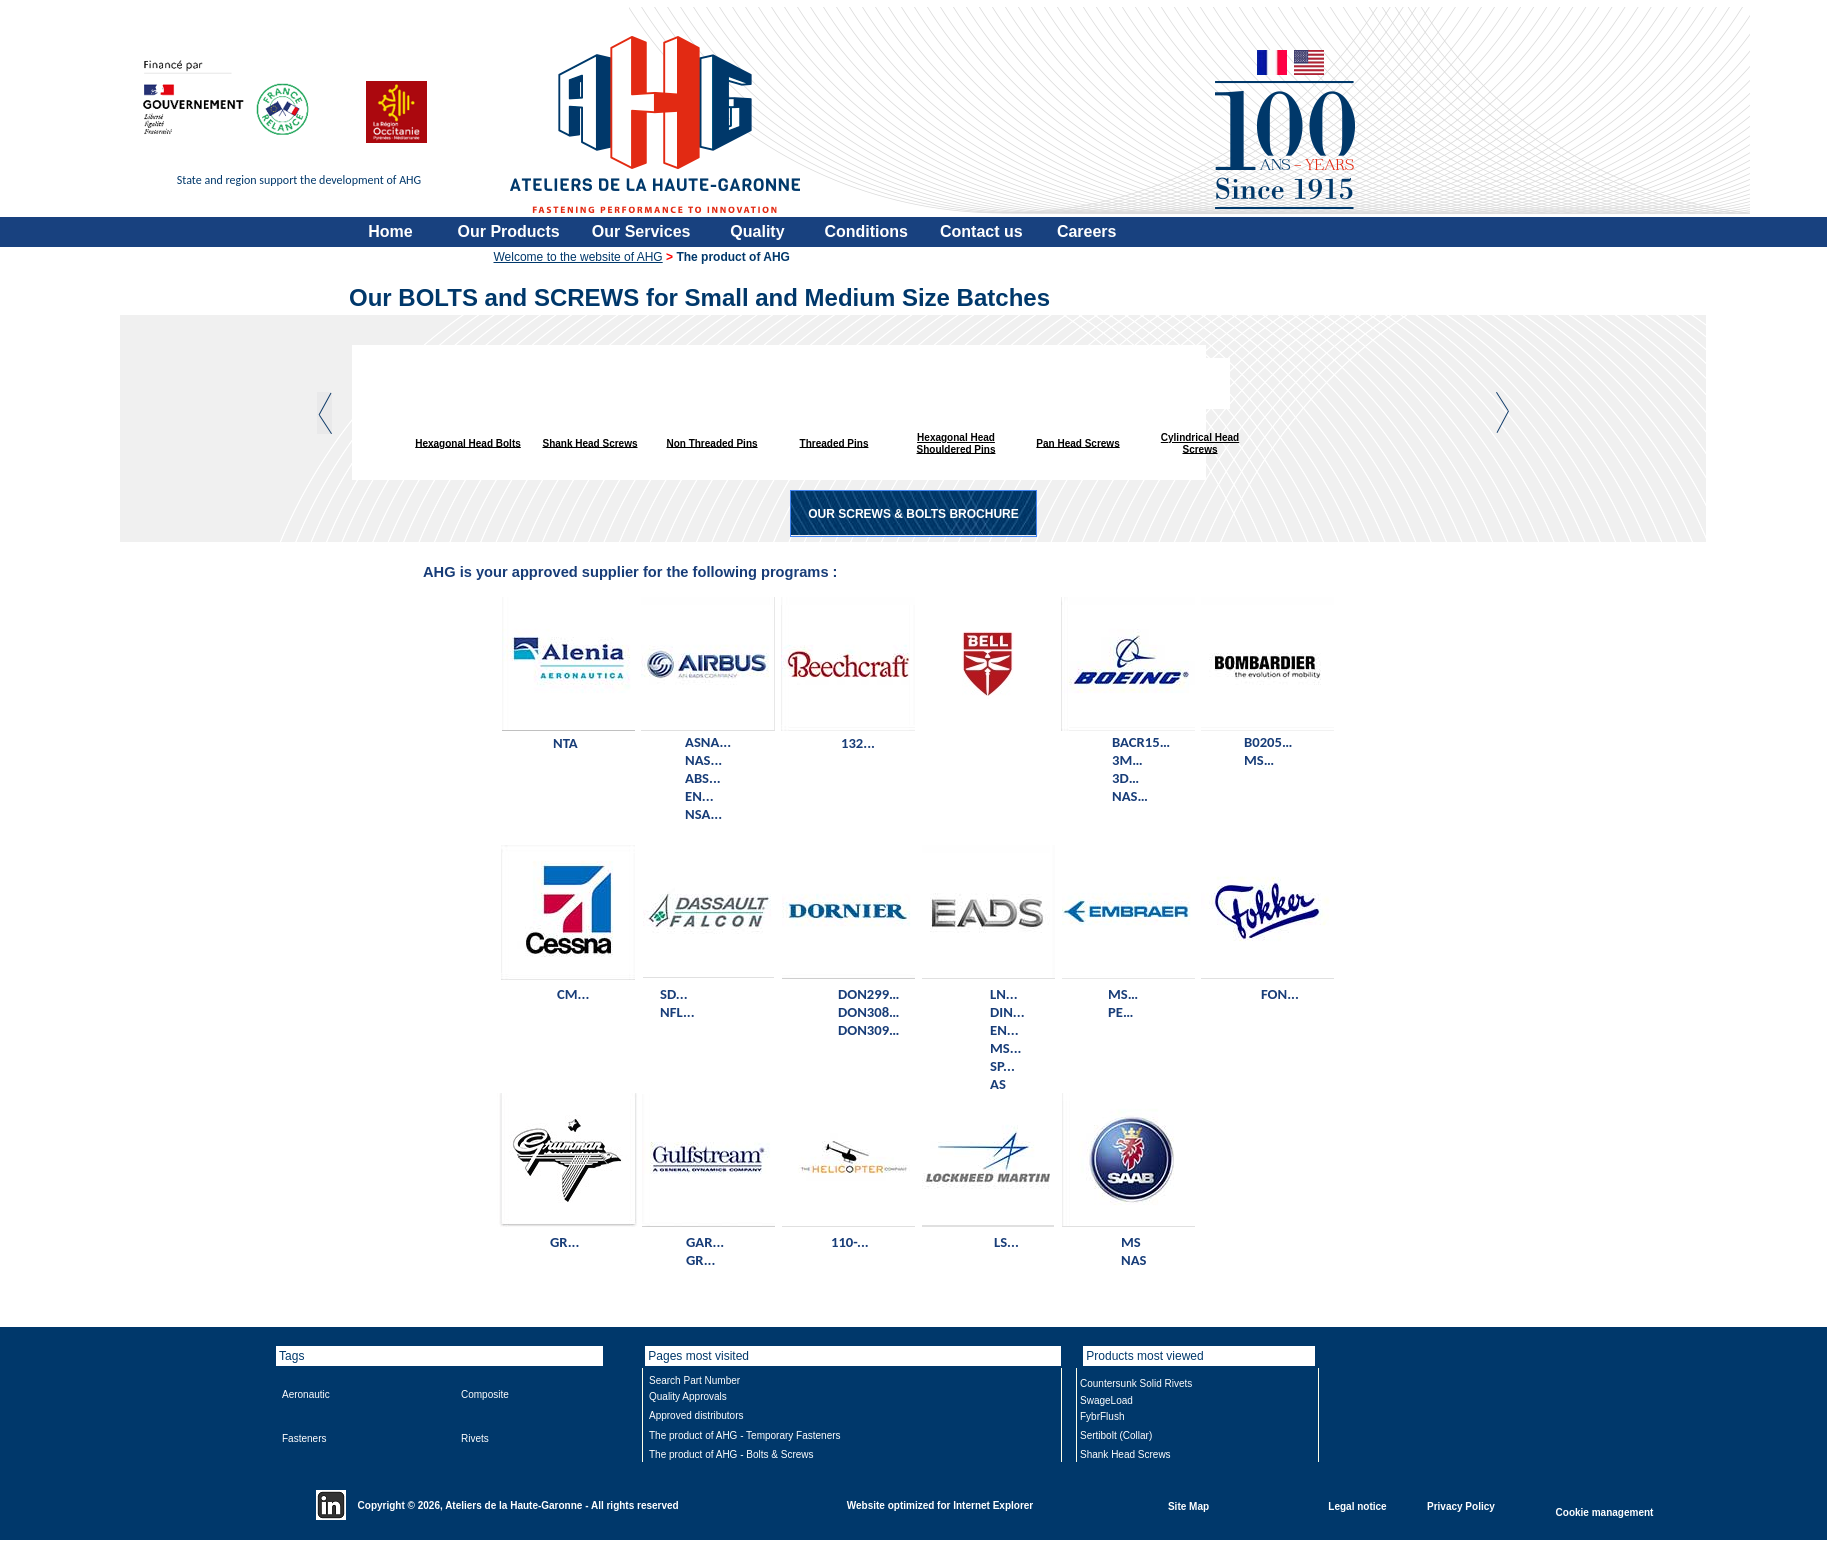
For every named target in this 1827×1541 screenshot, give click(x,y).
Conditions (866, 231)
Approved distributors (696, 1415)
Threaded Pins (834, 442)
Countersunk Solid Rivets (1136, 1383)
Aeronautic (306, 1394)
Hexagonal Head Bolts (468, 442)
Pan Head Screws (1077, 442)
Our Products (509, 231)
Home (390, 231)
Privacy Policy (1461, 1505)
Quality (757, 231)
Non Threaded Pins (711, 442)
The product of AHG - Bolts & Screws (731, 1454)
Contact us (981, 231)
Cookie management (1605, 1511)
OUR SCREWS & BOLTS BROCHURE (913, 514)
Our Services (641, 231)
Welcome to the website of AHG (578, 257)
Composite (485, 1394)
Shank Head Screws (589, 442)
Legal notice (1357, 1505)
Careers (1087, 231)
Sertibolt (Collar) (1116, 1435)
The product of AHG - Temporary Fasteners (745, 1435)
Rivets (475, 1438)
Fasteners (304, 1438)
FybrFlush (1102, 1416)
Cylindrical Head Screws (1200, 443)
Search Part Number (694, 1380)
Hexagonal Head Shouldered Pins (956, 443)
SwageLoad (1106, 1400)
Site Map (1188, 1505)
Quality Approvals (688, 1396)
